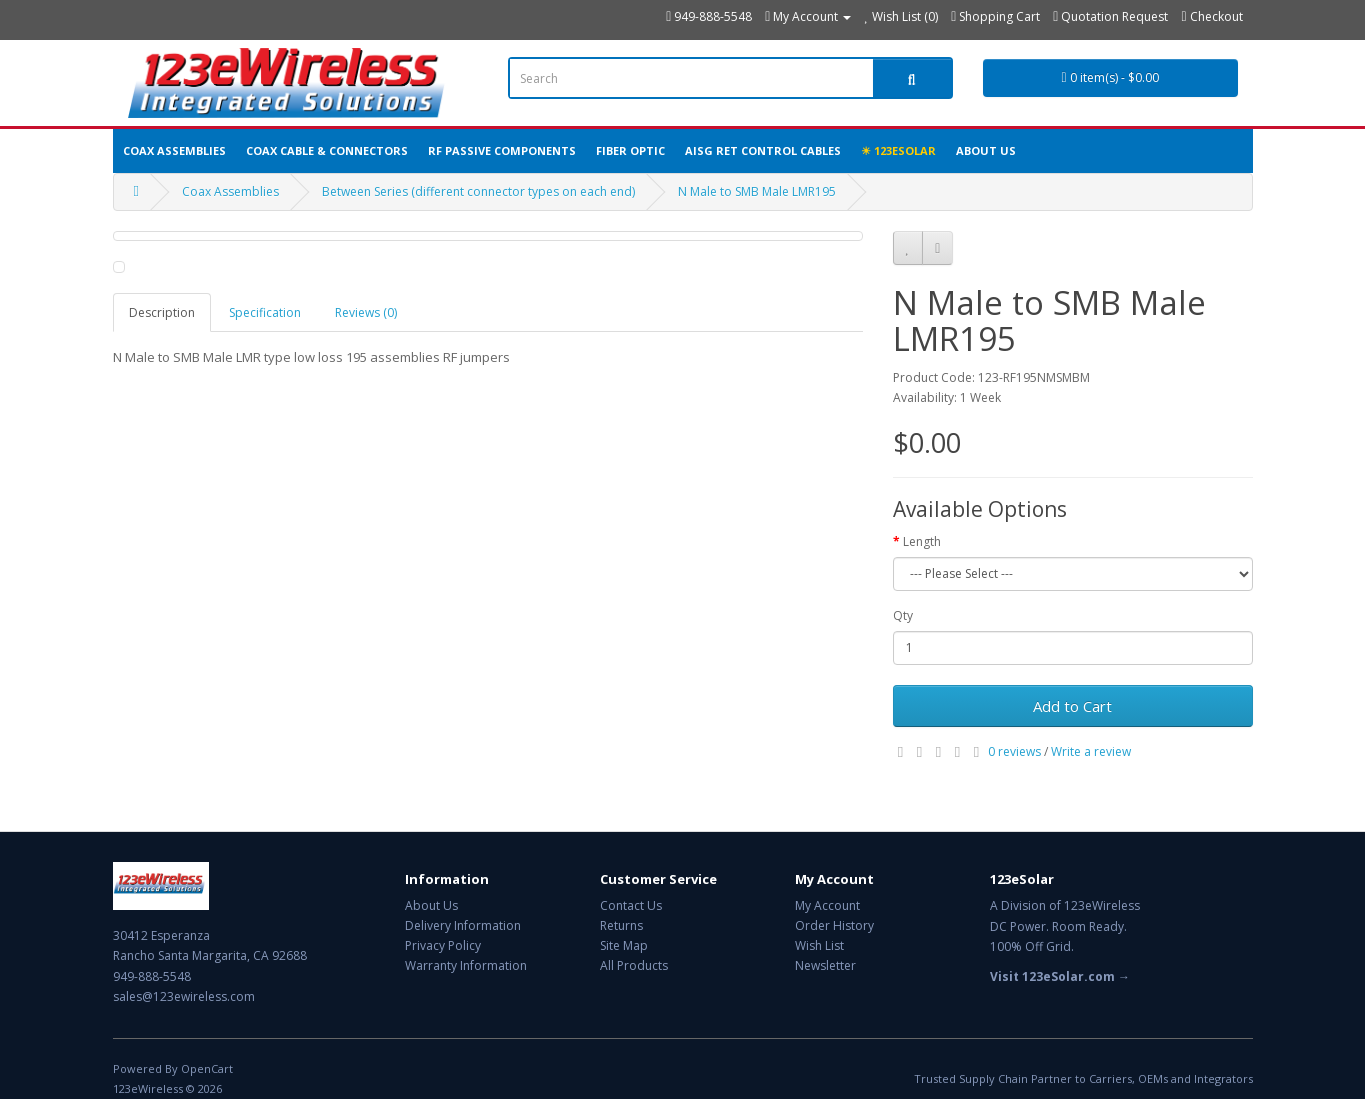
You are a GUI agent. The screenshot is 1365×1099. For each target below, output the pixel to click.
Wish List (819, 945)
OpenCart (207, 1068)
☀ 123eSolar (898, 150)
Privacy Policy (443, 945)
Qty (903, 615)
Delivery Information (463, 925)
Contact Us (631, 905)
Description (162, 312)
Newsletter (825, 965)
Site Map (624, 945)
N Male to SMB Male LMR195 (757, 191)
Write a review (1091, 751)
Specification (265, 312)
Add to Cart (1072, 706)
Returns (621, 925)
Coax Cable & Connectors (327, 150)
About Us (986, 150)
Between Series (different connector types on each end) (478, 191)
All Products (634, 965)
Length (922, 541)
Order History (834, 925)
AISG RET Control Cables (763, 150)
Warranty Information (466, 965)
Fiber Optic (630, 150)
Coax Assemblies (174, 150)
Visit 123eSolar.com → (1060, 976)
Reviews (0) (366, 312)
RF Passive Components (502, 150)
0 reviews (1014, 751)
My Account (827, 905)
